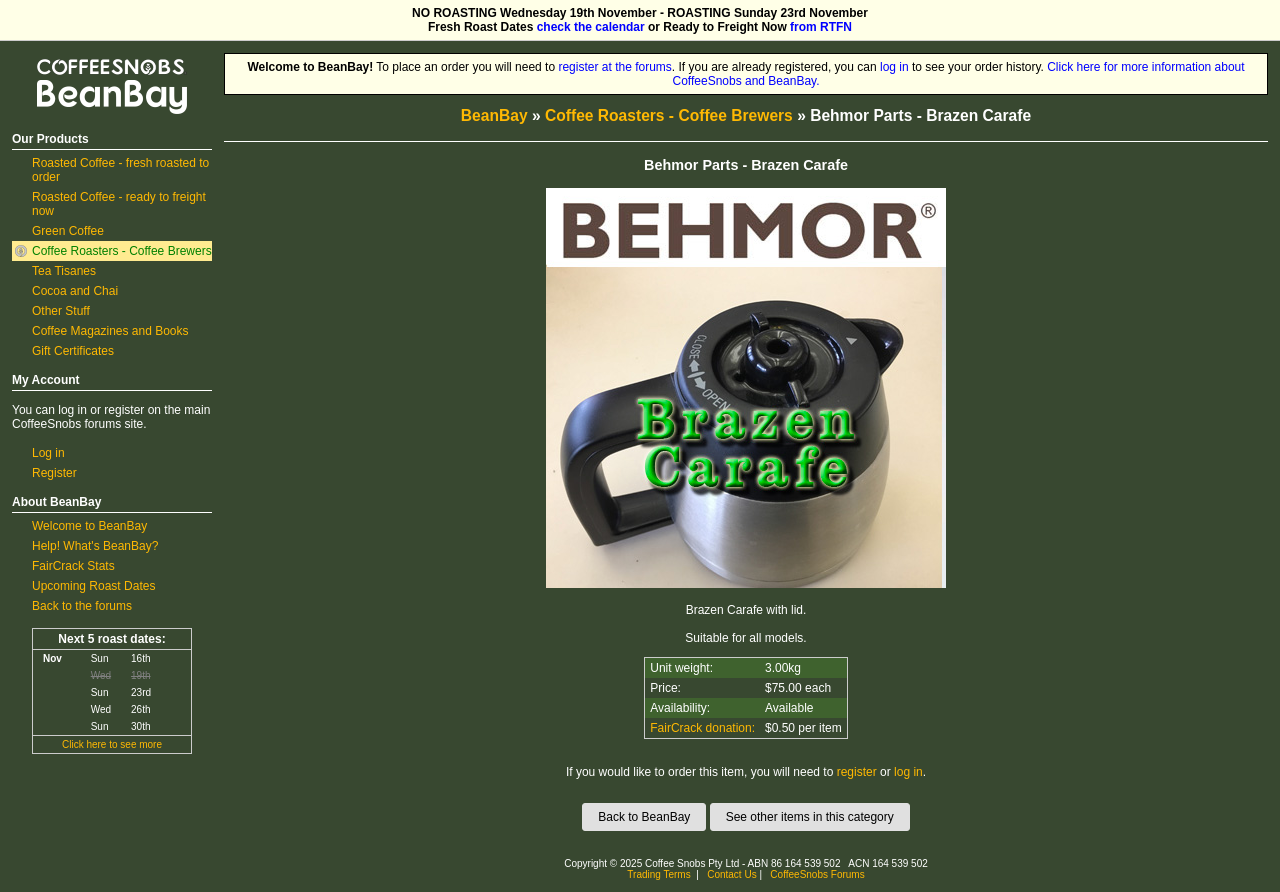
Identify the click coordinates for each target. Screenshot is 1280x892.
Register (54, 473)
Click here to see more (112, 744)
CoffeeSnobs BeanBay (97, 60)
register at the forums (614, 67)
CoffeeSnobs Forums (817, 874)
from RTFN (821, 27)
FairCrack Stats (73, 566)
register (857, 772)
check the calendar (591, 27)
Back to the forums (82, 606)
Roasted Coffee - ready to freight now (119, 204)
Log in (48, 453)
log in (894, 67)
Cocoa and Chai (75, 291)
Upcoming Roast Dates (93, 586)
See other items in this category (810, 817)
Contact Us (731, 874)
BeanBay (494, 115)
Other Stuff (61, 311)
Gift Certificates (73, 351)
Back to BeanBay (644, 817)
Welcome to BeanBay (89, 526)
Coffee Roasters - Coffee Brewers (122, 251)
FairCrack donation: (702, 728)
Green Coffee (68, 231)
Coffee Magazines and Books (110, 331)
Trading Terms (658, 874)
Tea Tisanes (64, 271)
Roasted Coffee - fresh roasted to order (120, 170)
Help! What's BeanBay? (95, 546)
